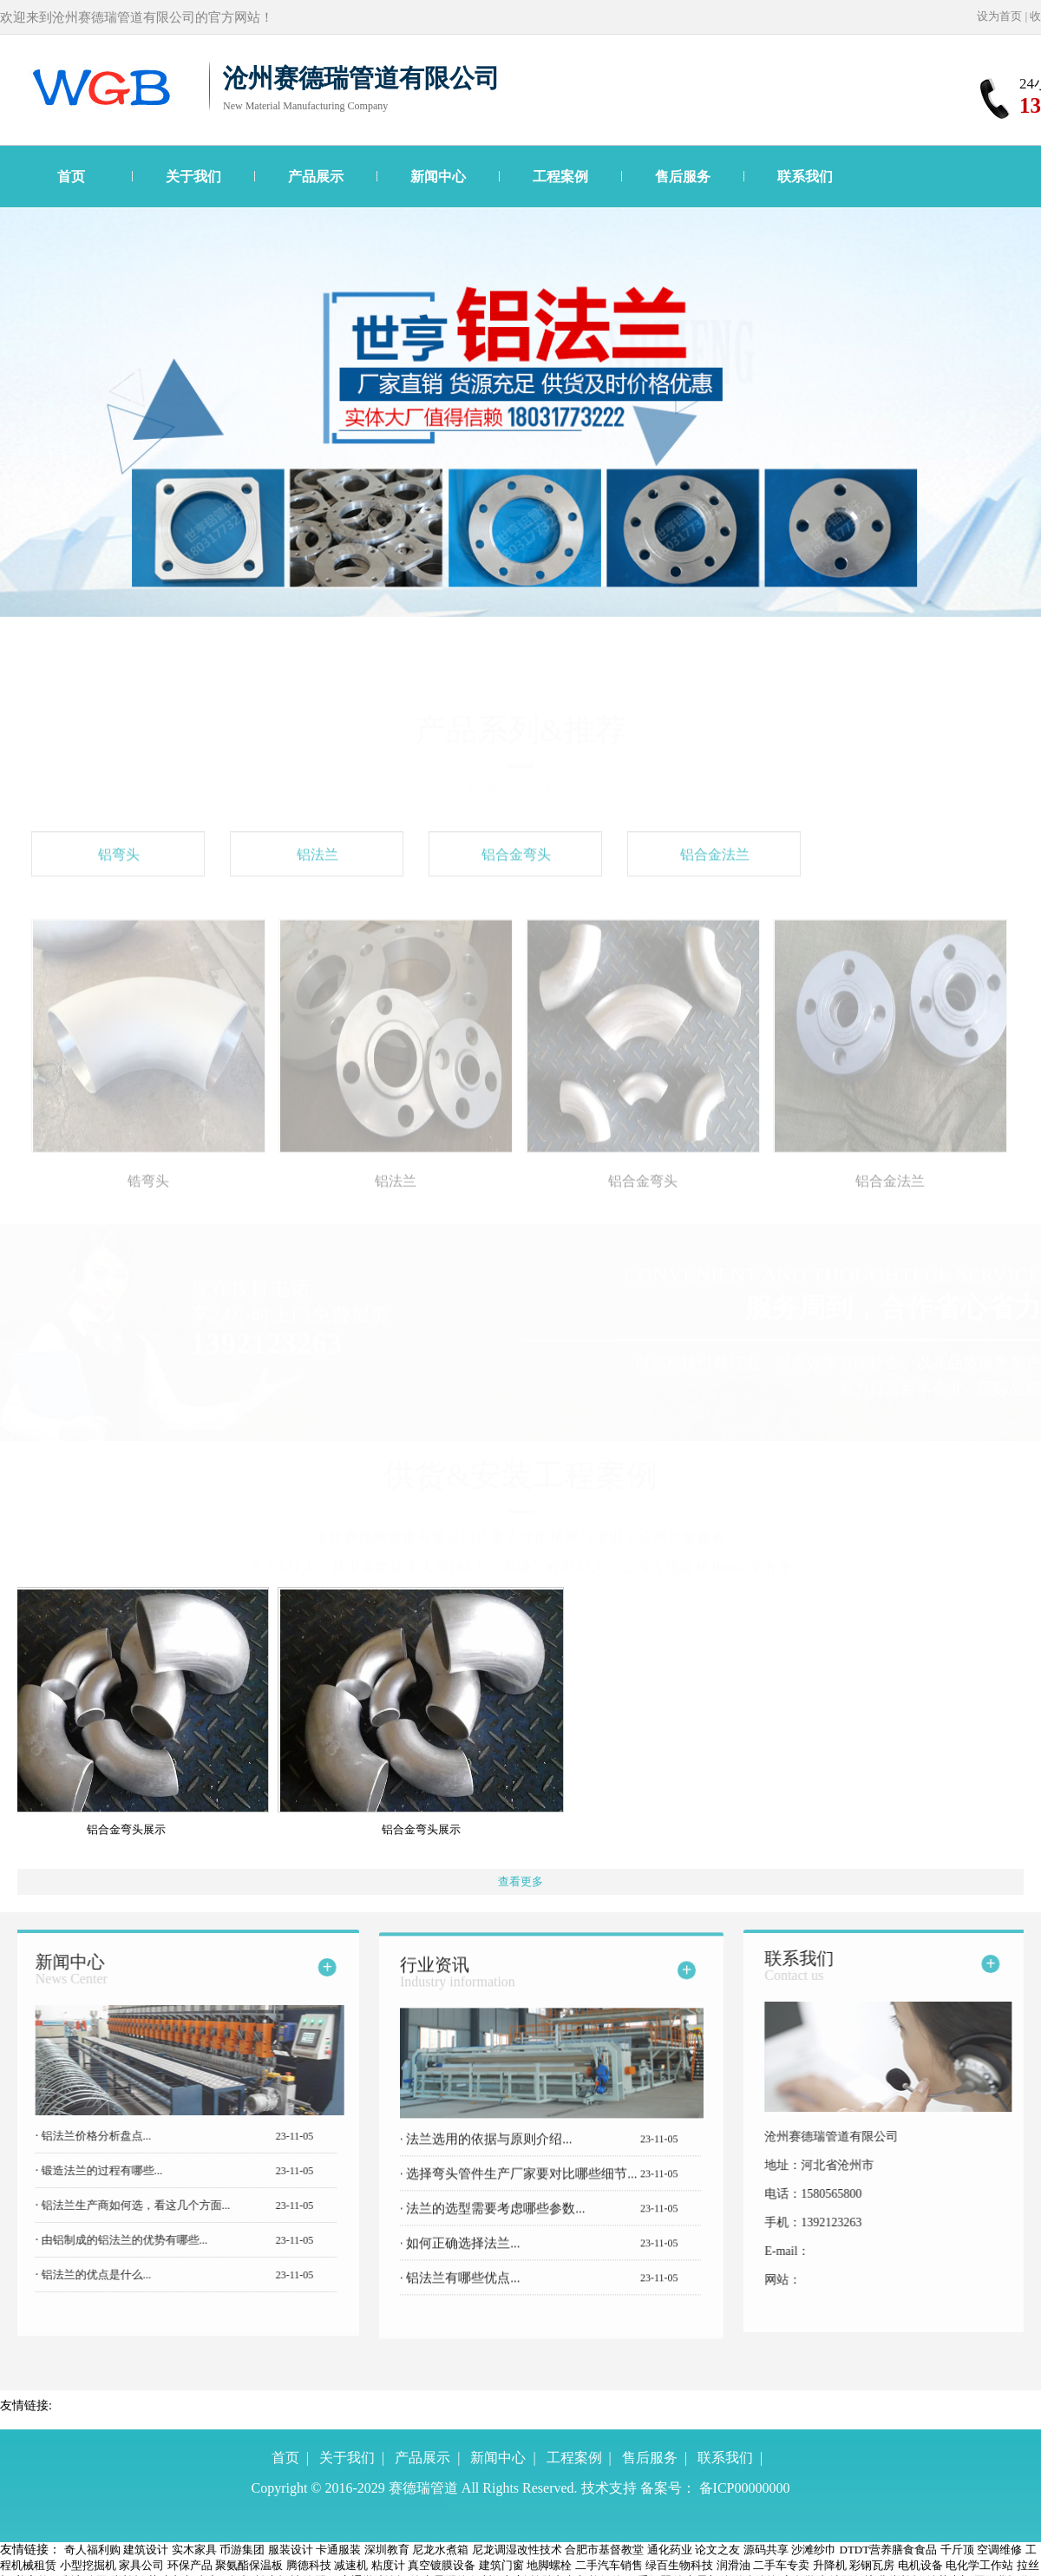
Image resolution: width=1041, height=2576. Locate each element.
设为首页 (999, 16)
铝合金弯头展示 (133, 1829)
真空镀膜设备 (441, 2565)
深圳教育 (386, 2549)
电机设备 (920, 2565)
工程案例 (560, 176)
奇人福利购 (92, 2549)
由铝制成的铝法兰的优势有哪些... (109, 2239)
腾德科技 (308, 2565)
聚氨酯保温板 (249, 2565)
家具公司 (141, 2565)
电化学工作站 (979, 2565)
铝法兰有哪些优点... (461, 2291)
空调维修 (999, 2549)
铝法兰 (317, 868)
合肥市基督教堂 (604, 2549)
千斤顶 (957, 2549)
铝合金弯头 (516, 868)
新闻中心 (438, 176)
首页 (71, 176)
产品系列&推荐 (520, 729)
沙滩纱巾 (813, 2549)
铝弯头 (119, 868)
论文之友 (717, 2549)
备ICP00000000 (744, 2488)
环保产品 (190, 2565)
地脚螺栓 (549, 2565)
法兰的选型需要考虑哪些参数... (494, 2222)
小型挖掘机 (88, 2565)
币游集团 (242, 2549)
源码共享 (766, 2549)
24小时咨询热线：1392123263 (520, 788)
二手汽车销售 (609, 2565)
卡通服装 (338, 2549)
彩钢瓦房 (871, 2565)
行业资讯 (457, 1986)
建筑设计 (145, 2549)
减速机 (351, 2565)
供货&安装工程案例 (520, 1475)
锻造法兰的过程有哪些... (87, 2170)
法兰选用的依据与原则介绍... (488, 2153)
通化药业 (669, 2549)
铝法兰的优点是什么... (81, 2274)
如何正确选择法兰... (461, 2257)
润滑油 (733, 2565)
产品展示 (316, 176)
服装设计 (290, 2549)
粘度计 (388, 2565)
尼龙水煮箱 (440, 2549)
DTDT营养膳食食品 (889, 2549)
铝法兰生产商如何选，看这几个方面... (121, 2205)
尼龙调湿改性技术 (517, 2549)
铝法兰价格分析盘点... (81, 2135)
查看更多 (520, 1881)
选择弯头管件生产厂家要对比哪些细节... (520, 2187)
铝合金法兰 (715, 868)
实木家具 (194, 2549)
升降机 (830, 2565)
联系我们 (805, 176)
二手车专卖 (781, 2565)
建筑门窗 (501, 2565)
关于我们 (193, 176)
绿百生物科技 (679, 2565)
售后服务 (682, 176)
